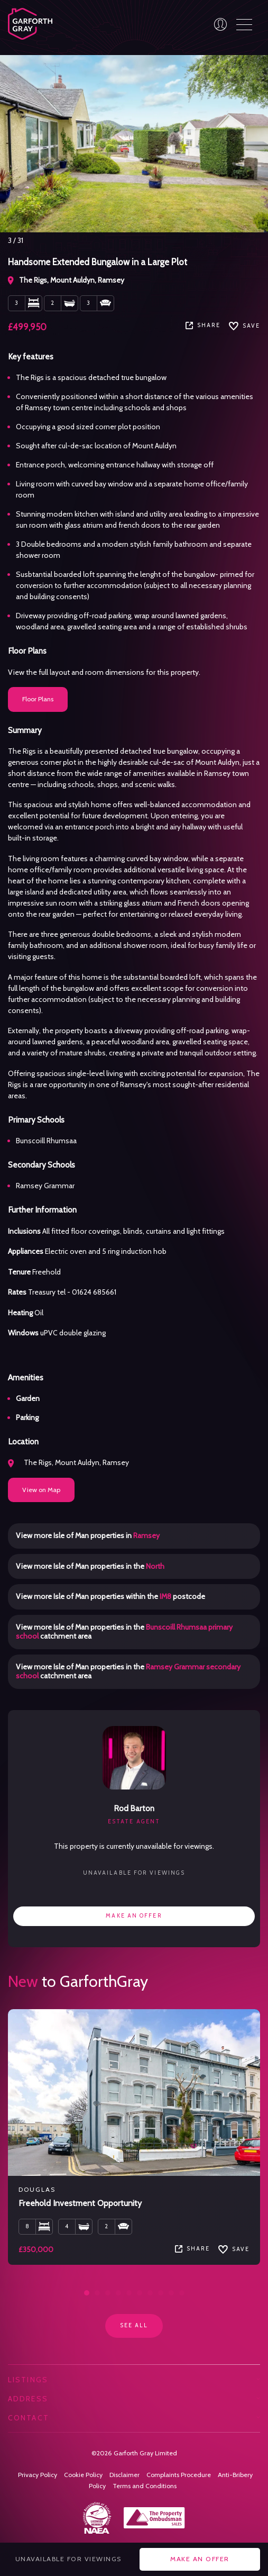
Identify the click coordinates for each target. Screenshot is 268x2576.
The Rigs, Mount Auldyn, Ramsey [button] (68, 1462)
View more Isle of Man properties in (88, 1535)
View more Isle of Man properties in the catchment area (124, 1631)
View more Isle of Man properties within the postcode (110, 1596)
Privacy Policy (37, 2475)
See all (134, 2325)
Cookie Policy (83, 2475)
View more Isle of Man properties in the (90, 1566)
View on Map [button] (41, 1490)
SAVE (244, 325)
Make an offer (134, 1915)
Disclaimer (124, 2475)
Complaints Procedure (178, 2475)
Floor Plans (37, 699)
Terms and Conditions (145, 2486)
